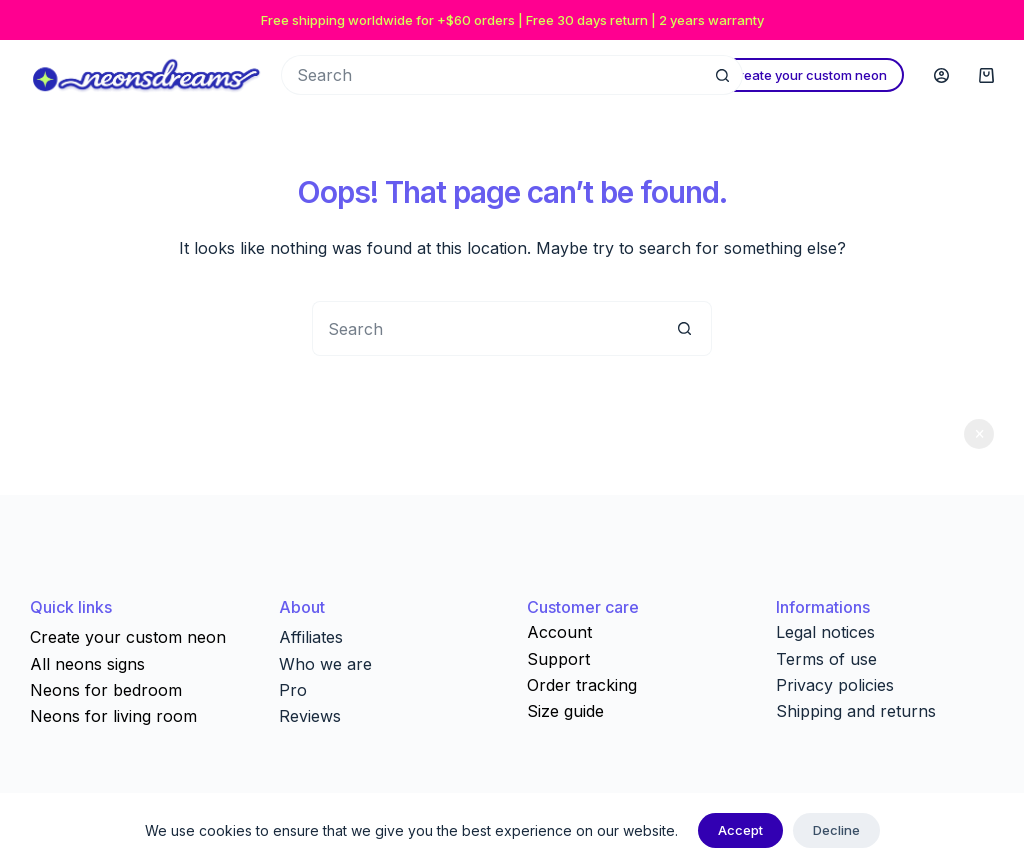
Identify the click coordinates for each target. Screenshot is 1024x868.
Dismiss (979, 434)
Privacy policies (835, 685)
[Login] (941, 75)
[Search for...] (492, 75)
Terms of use (826, 659)
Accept (740, 830)
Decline (836, 830)
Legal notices (825, 632)
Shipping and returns (856, 711)
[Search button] (723, 75)
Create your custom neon (808, 75)
